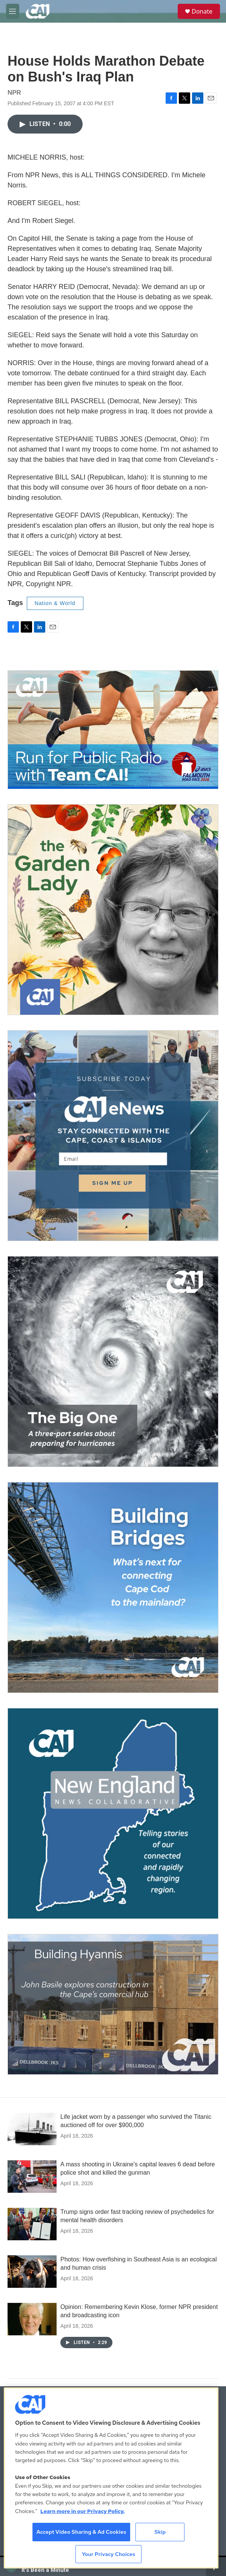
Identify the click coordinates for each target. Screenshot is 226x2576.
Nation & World (55, 603)
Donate (202, 11)
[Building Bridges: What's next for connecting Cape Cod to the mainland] (113, 1587)
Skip (160, 2531)
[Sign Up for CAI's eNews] (113, 1136)
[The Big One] (113, 1362)
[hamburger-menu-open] (12, 11)
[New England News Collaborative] (113, 1813)
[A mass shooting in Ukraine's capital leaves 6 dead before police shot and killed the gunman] (32, 2176)
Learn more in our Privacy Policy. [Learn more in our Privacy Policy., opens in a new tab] (82, 2511)
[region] (111, 2477)
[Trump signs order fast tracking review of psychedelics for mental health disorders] (32, 2224)
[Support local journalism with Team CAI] (113, 730)
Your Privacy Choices (108, 2554)
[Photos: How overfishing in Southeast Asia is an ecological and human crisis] (32, 2271)
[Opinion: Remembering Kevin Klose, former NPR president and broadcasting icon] (32, 2319)
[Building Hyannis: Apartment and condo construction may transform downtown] (113, 2004)
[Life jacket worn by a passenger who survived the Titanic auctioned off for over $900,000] (32, 2129)
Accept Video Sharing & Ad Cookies (81, 2531)
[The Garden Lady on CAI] (113, 910)
